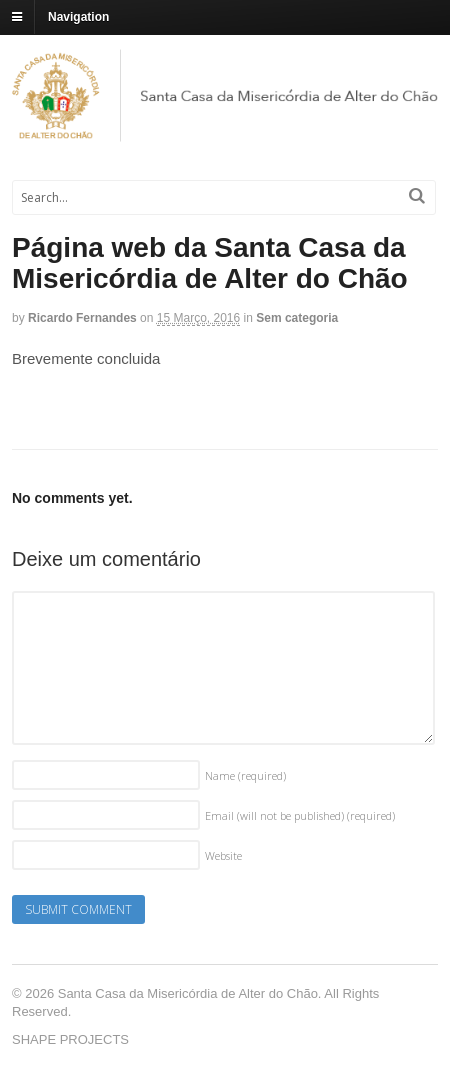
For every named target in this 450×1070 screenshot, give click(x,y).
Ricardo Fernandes (82, 318)
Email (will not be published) (300, 815)
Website (223, 855)
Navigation (78, 17)
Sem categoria (297, 318)
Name (245, 775)
